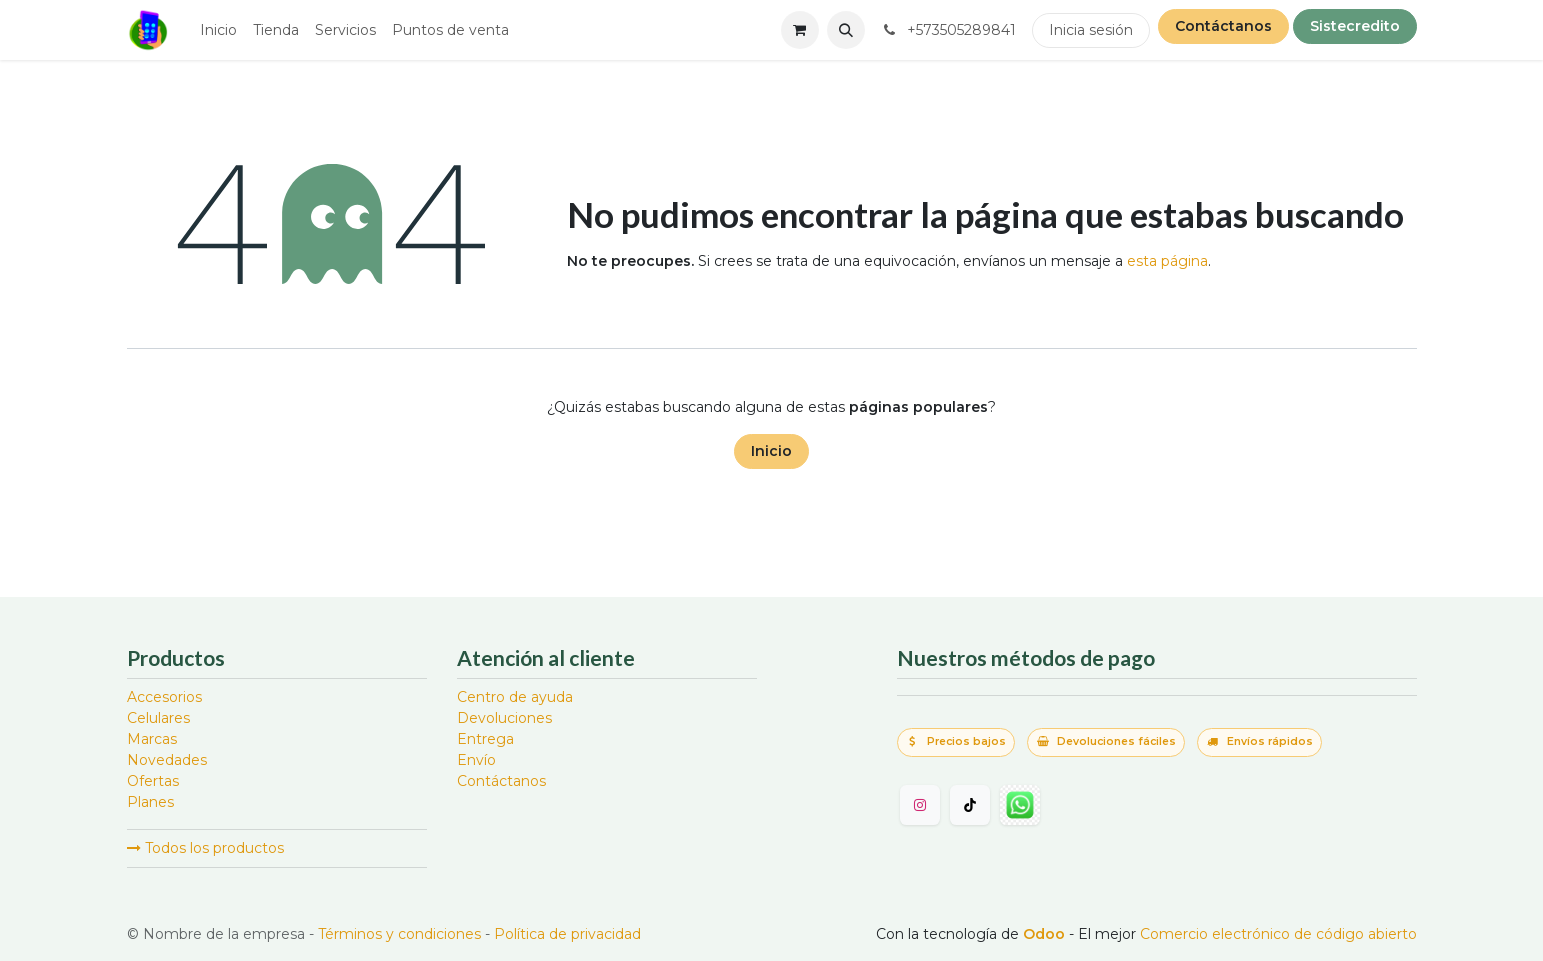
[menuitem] (218, 30)
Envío (476, 760)
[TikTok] (970, 805)
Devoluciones (504, 718)
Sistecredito (1355, 26)
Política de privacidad (567, 934)
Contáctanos (1223, 26)
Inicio (771, 451)
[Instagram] (920, 805)
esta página (1167, 261)
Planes (150, 802)
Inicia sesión (1091, 30)
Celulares (158, 718)
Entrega (485, 739)
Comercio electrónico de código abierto (1278, 934)
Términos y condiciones (399, 934)
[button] (846, 30)
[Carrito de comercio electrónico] (800, 30)
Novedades (167, 760)
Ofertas (153, 781)
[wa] (1020, 805)
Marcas (152, 739)
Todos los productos (205, 848)
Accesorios (164, 697)
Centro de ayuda (515, 697)
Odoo (1046, 934)
